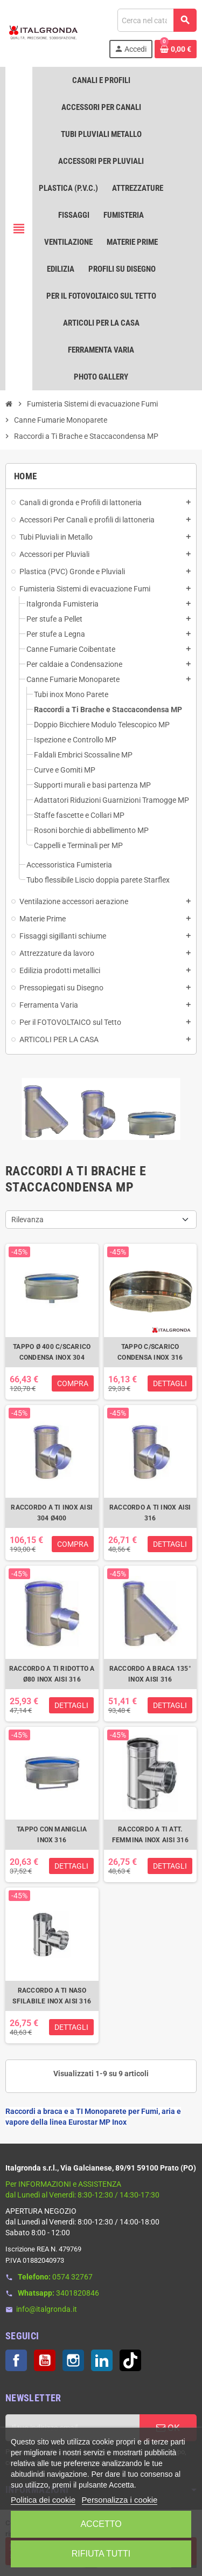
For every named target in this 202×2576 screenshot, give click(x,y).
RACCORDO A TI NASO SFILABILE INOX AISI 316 (51, 1996)
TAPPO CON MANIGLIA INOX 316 (52, 1835)
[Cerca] (156, 20)
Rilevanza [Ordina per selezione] (27, 1219)
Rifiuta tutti (101, 2553)
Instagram (73, 2360)
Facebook (16, 2360)
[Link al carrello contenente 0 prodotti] (176, 49)
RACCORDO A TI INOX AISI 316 (150, 1513)
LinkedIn (102, 2360)
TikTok (130, 2360)
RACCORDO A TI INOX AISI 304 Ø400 (52, 1513)
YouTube (44, 2360)
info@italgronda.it (46, 2309)
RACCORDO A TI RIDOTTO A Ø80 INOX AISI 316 (52, 1674)
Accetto (100, 2524)
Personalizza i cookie (120, 2499)
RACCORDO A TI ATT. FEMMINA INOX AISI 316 (150, 1835)
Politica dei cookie (43, 2499)
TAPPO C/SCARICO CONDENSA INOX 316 (150, 1352)
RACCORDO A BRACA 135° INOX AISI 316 (150, 1674)
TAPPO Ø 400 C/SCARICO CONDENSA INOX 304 (51, 1352)
